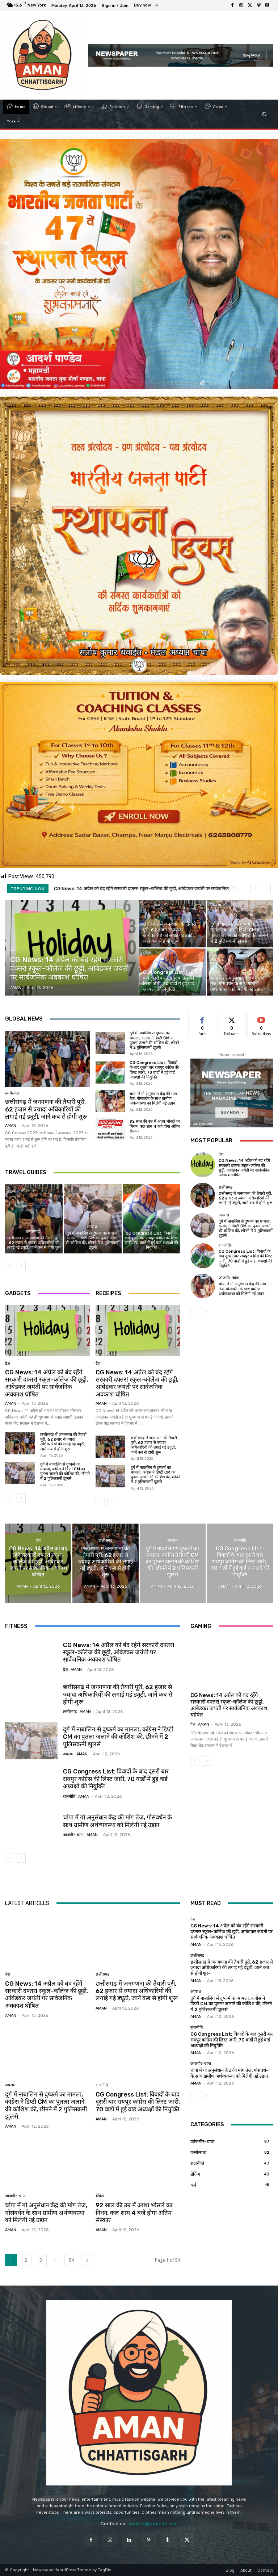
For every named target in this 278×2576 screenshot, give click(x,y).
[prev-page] (9, 1265)
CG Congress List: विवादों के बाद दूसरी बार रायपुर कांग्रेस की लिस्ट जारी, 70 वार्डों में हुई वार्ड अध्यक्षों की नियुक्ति (154, 1070)
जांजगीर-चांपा (229, 1278)
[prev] (254, 888)
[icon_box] (146, 6)
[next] (266, 888)
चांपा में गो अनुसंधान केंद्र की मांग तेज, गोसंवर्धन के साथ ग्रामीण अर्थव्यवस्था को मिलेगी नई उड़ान (153, 1099)
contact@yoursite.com (152, 2523)
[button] (264, 114)
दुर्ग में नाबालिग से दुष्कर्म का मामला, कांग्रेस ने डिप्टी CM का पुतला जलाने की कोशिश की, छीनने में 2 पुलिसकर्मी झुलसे (154, 1040)
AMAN (10, 1125)
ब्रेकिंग (100, 2196)
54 (71, 2260)
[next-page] (21, 1265)
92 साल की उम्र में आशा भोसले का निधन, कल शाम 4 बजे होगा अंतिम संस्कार (155, 1126)
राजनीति (150, 1227)
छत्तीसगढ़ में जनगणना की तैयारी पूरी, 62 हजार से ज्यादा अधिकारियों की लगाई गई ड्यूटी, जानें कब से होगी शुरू (46, 1109)
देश (12, 950)
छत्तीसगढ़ (12, 1093)
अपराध (92, 1227)
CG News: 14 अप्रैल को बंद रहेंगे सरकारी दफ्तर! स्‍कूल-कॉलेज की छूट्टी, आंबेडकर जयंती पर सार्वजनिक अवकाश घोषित (46, 1383)
